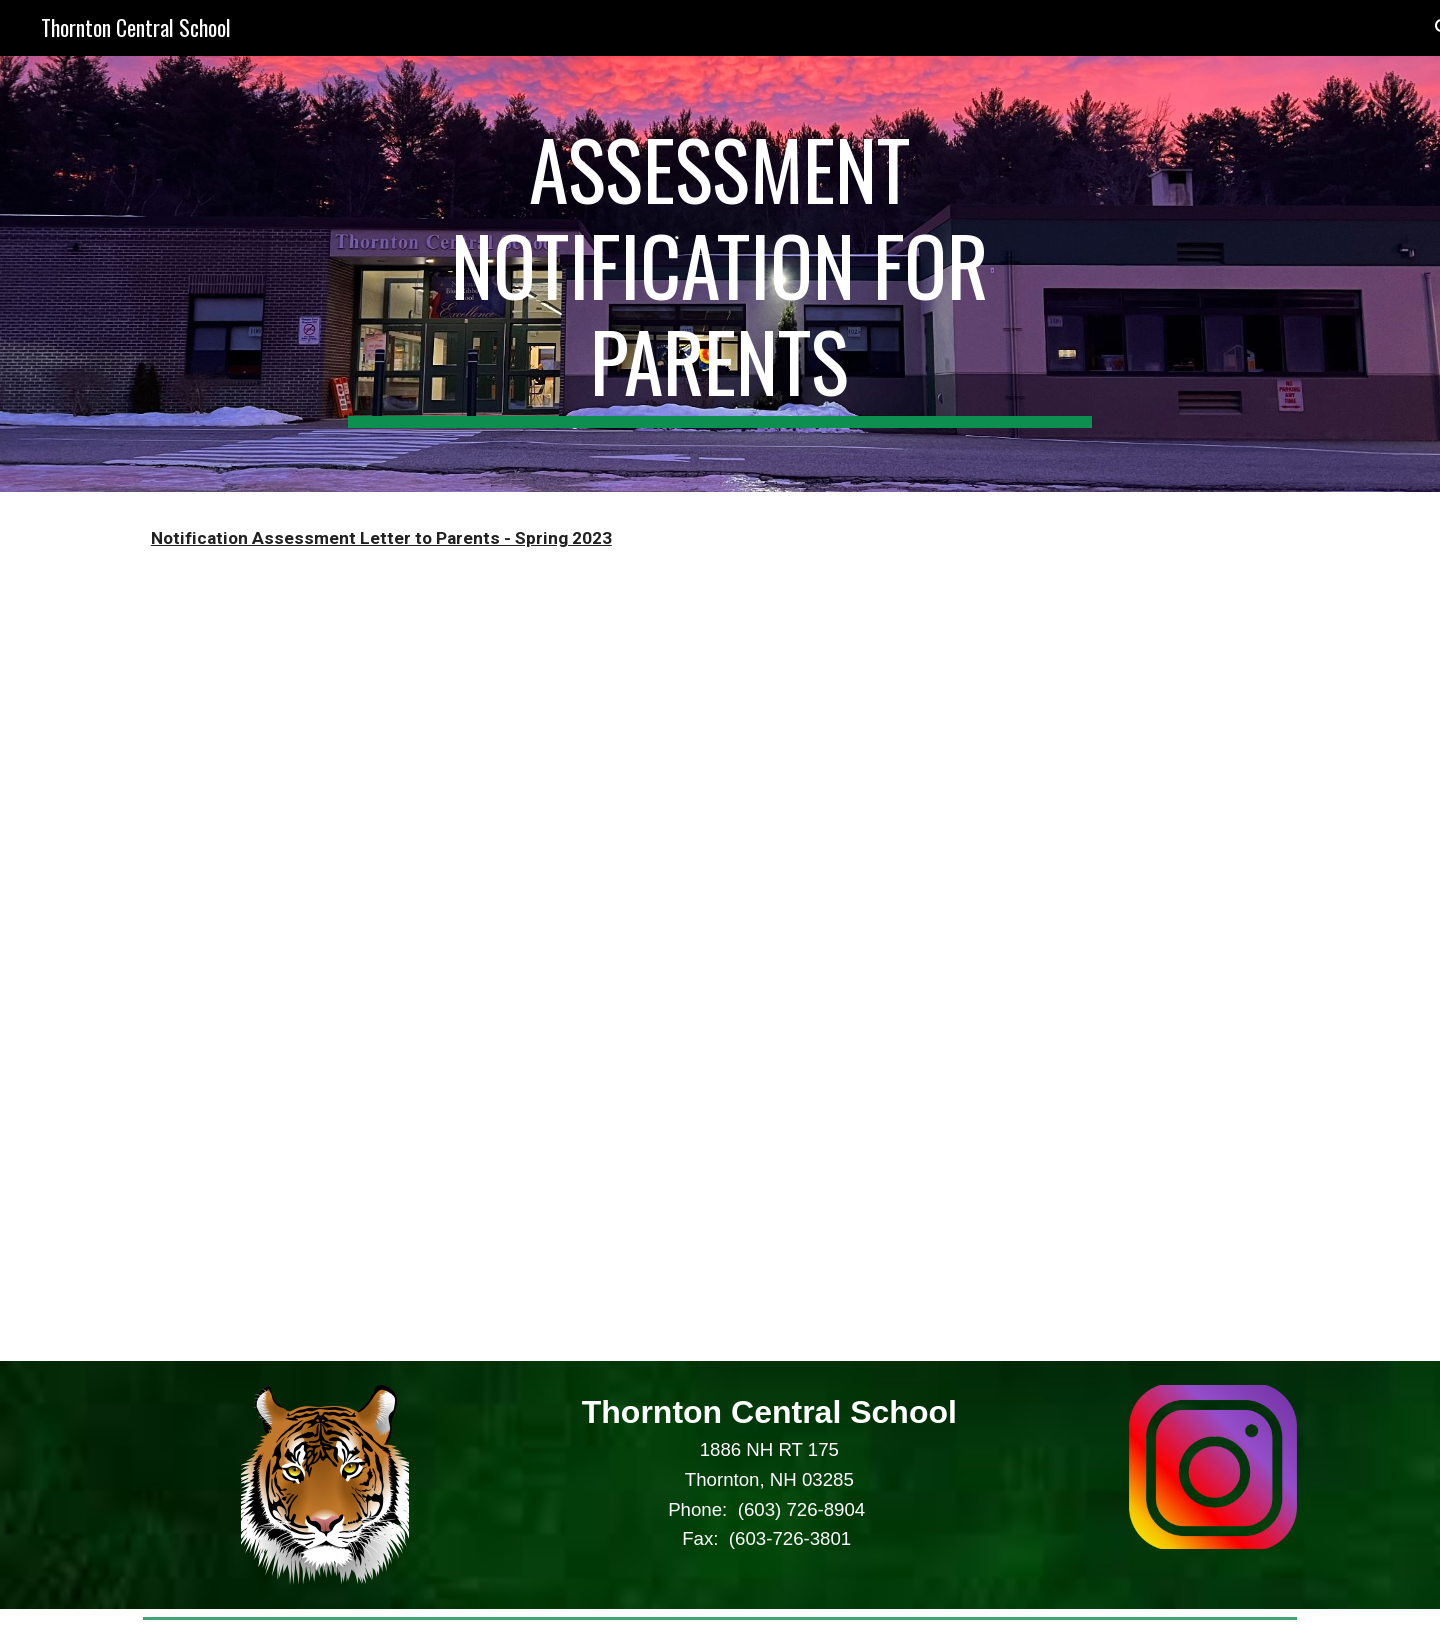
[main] (720, 274)
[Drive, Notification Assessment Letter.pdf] (424, 973)
